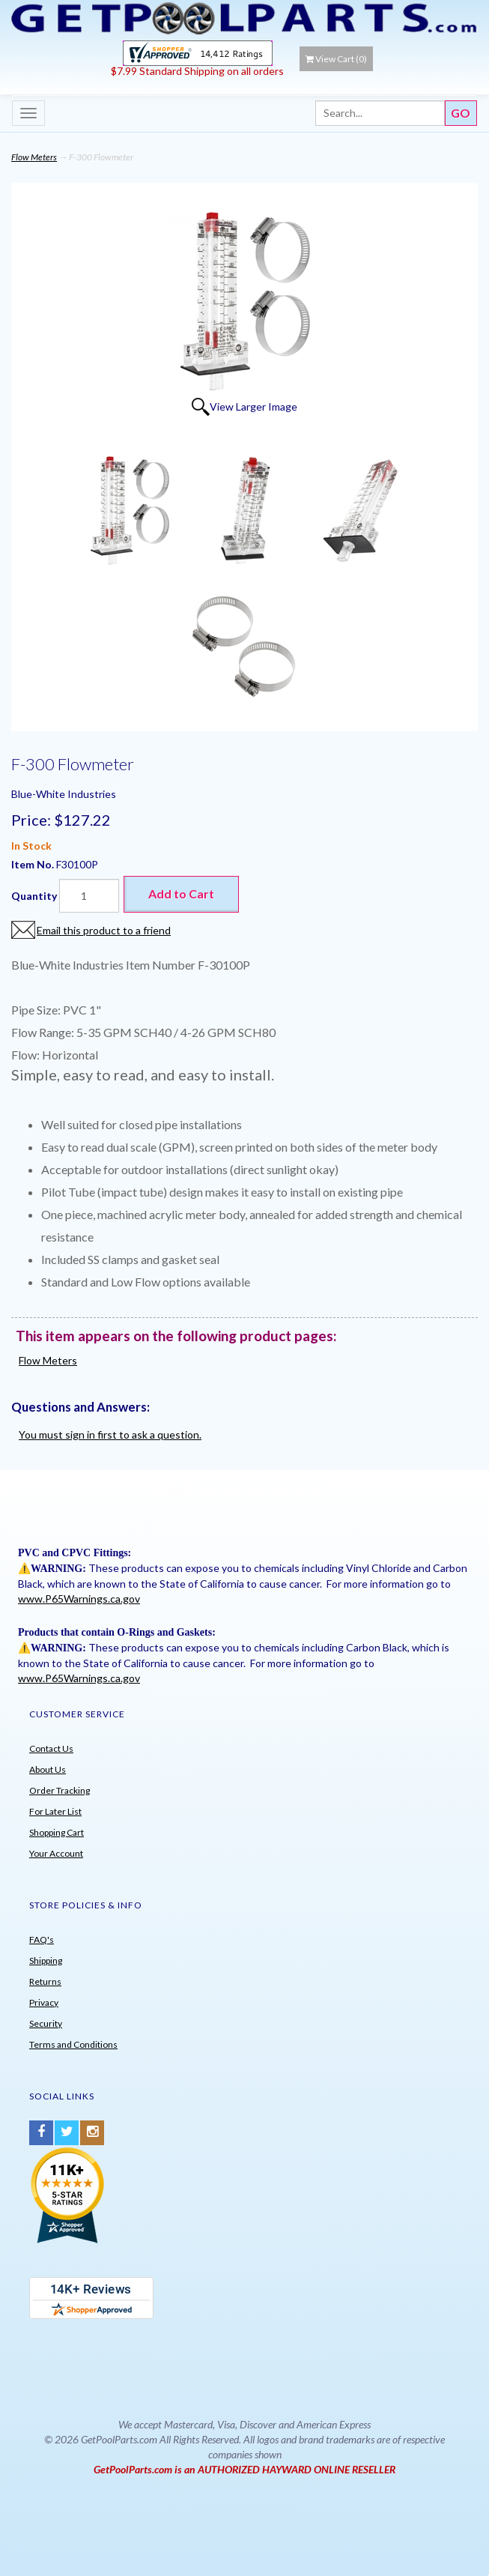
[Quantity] (89, 896)
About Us (47, 1769)
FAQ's (41, 1939)
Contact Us (51, 1748)
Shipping (45, 1960)
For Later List (55, 1811)
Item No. (33, 864)
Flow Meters (34, 157)
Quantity (34, 895)
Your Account (56, 1853)
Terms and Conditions (73, 2044)
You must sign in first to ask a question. (110, 1434)
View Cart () (336, 58)
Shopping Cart (56, 1832)
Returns (45, 1981)
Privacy (43, 2002)
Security (45, 2023)
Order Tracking (59, 1790)
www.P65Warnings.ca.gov (79, 1598)
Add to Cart (181, 893)
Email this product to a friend (104, 930)
